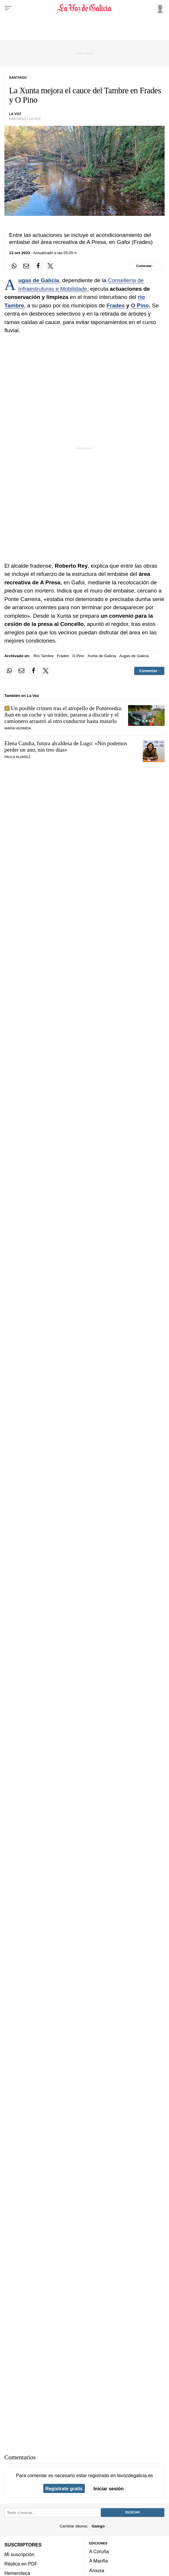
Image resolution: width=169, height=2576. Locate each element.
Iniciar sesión (109, 2488)
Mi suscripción (19, 2554)
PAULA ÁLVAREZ (17, 757)
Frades (115, 305)
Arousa (96, 2570)
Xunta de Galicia (101, 656)
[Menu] (8, 8)
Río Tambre (44, 656)
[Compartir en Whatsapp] (14, 266)
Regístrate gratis (63, 2488)
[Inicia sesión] (159, 8)
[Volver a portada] (84, 8)
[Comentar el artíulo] (145, 266)
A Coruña (99, 2551)
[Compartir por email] (26, 266)
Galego (98, 2526)
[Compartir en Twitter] (51, 266)
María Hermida (17, 728)
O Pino (140, 305)
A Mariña (98, 2561)
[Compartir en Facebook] (38, 266)
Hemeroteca (17, 2573)
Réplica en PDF (20, 2563)
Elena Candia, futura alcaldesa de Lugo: (65, 746)
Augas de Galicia (38, 280)
